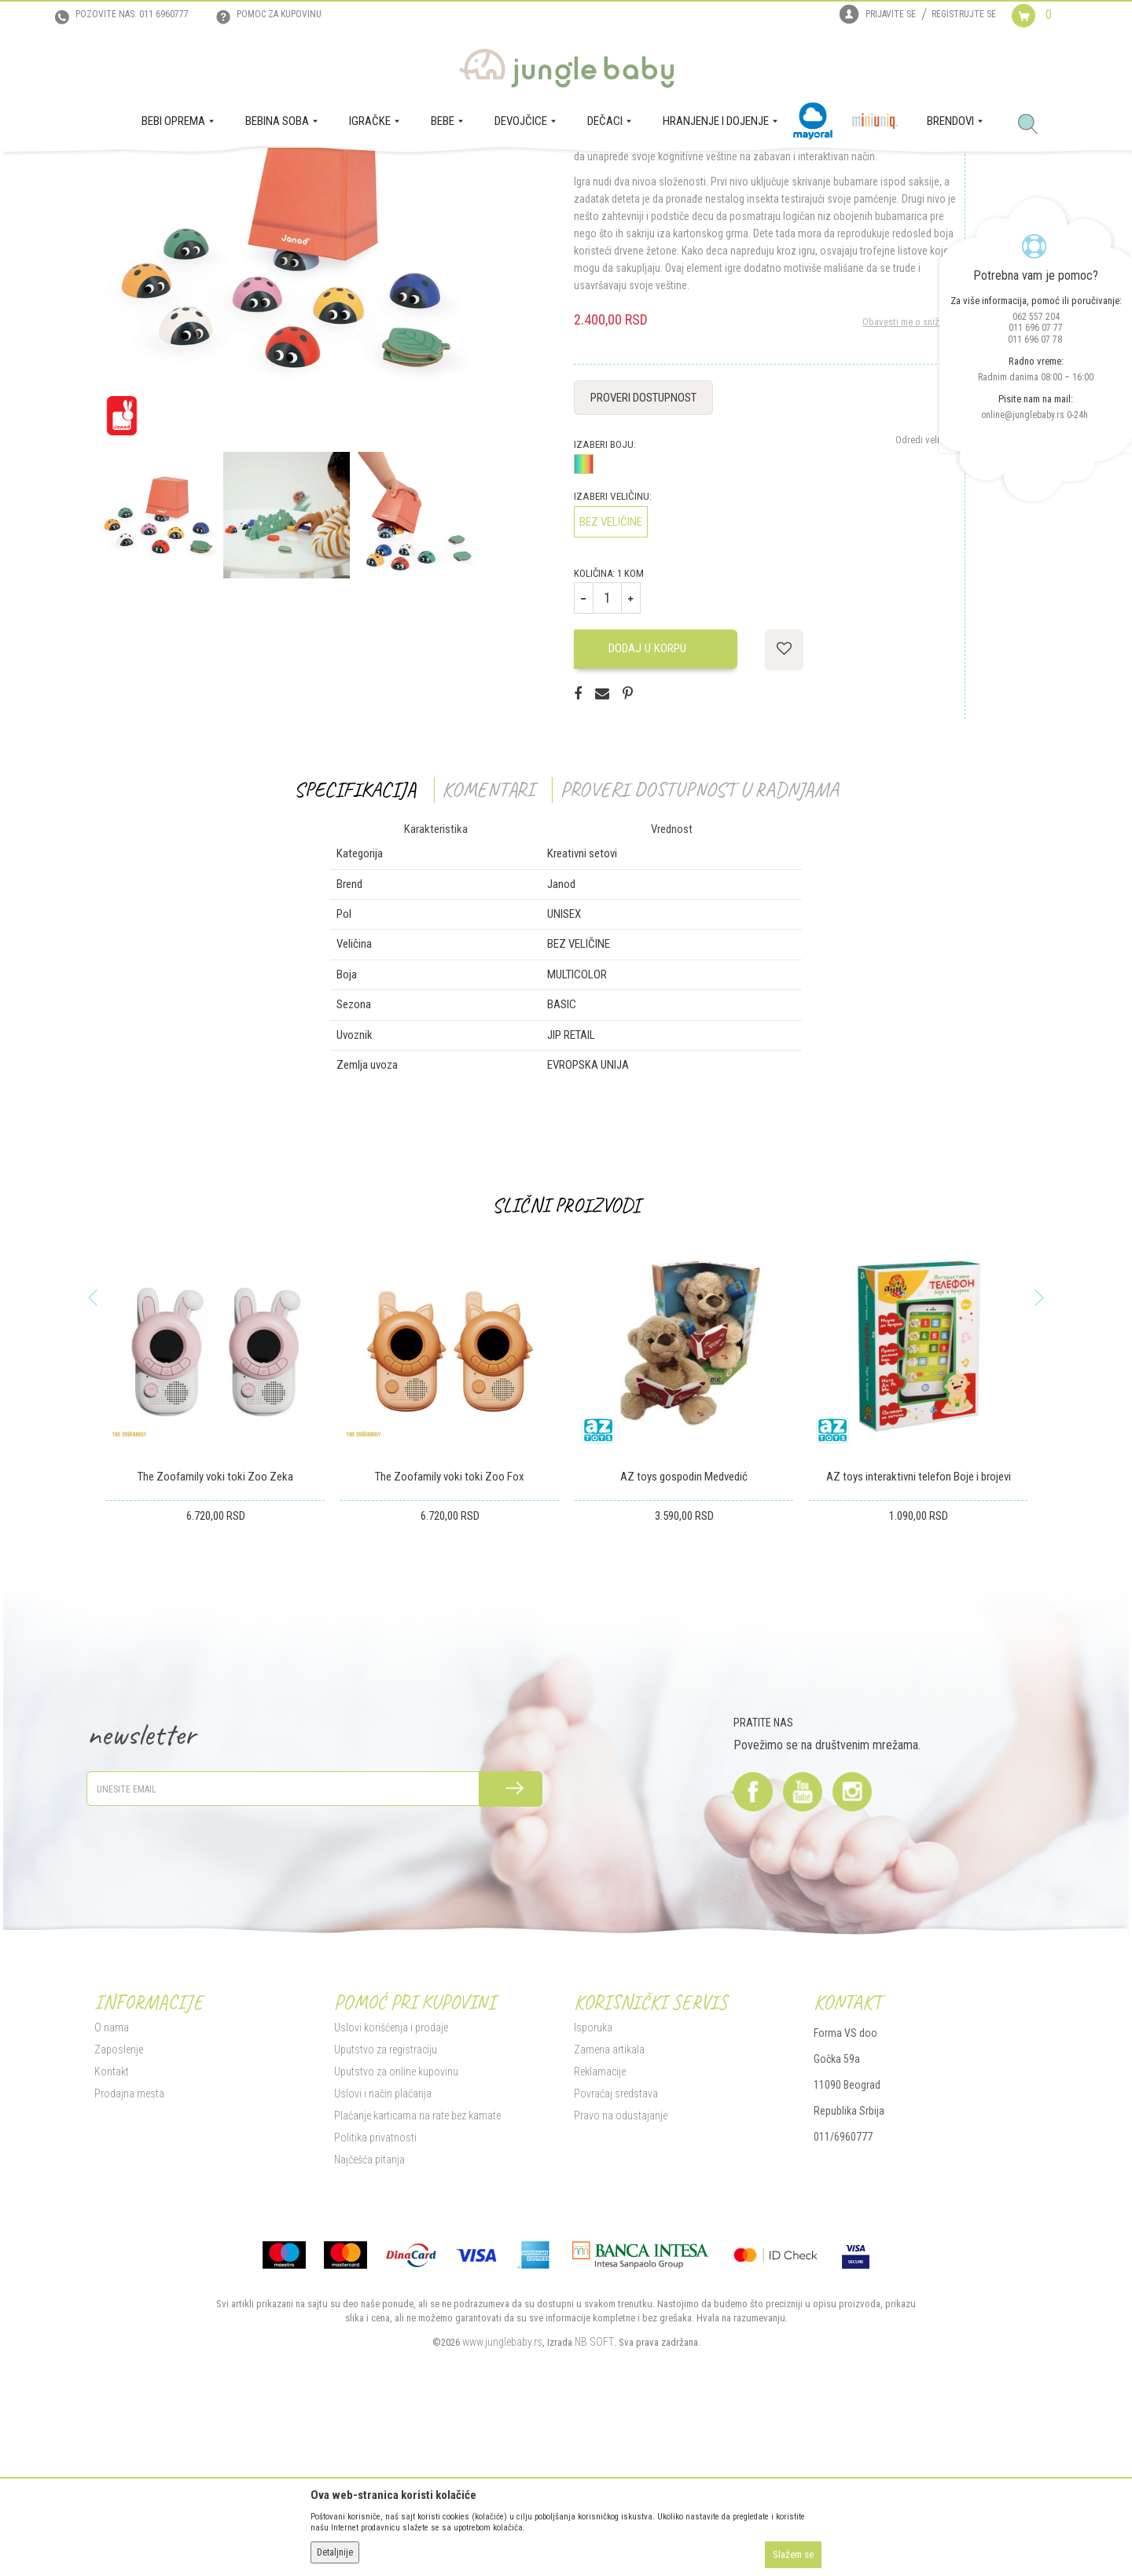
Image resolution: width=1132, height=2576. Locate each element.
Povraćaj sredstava (616, 2251)
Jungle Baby (118, 173)
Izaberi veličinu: (613, 654)
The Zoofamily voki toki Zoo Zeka (215, 1635)
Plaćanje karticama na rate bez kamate (417, 2273)
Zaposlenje (118, 2207)
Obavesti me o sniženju (909, 480)
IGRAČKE (216, 173)
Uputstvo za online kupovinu (396, 2229)
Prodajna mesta (129, 2251)
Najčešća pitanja (369, 2317)
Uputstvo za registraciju (385, 2207)
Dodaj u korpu (656, 806)
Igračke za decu (275, 173)
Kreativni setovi (347, 173)
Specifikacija (355, 947)
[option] (286, 409)
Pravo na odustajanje (620, 2273)
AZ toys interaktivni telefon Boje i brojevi (918, 1635)
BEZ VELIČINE (610, 680)
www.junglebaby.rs (502, 2499)
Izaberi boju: (605, 602)
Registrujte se (964, 14)
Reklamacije (600, 2229)
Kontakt (111, 2229)
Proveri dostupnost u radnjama (699, 947)
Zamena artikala (609, 2207)
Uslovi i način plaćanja (383, 2251)
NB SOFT (594, 2499)
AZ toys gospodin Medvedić (684, 1635)
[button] (1034, 125)
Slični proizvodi (566, 1364)
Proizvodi (171, 173)
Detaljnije (335, 2552)
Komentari (488, 947)
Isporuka (593, 2185)
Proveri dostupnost (643, 556)
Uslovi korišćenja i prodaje (391, 2185)
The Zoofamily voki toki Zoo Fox (449, 1635)
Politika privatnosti (375, 2295)
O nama (111, 2185)
